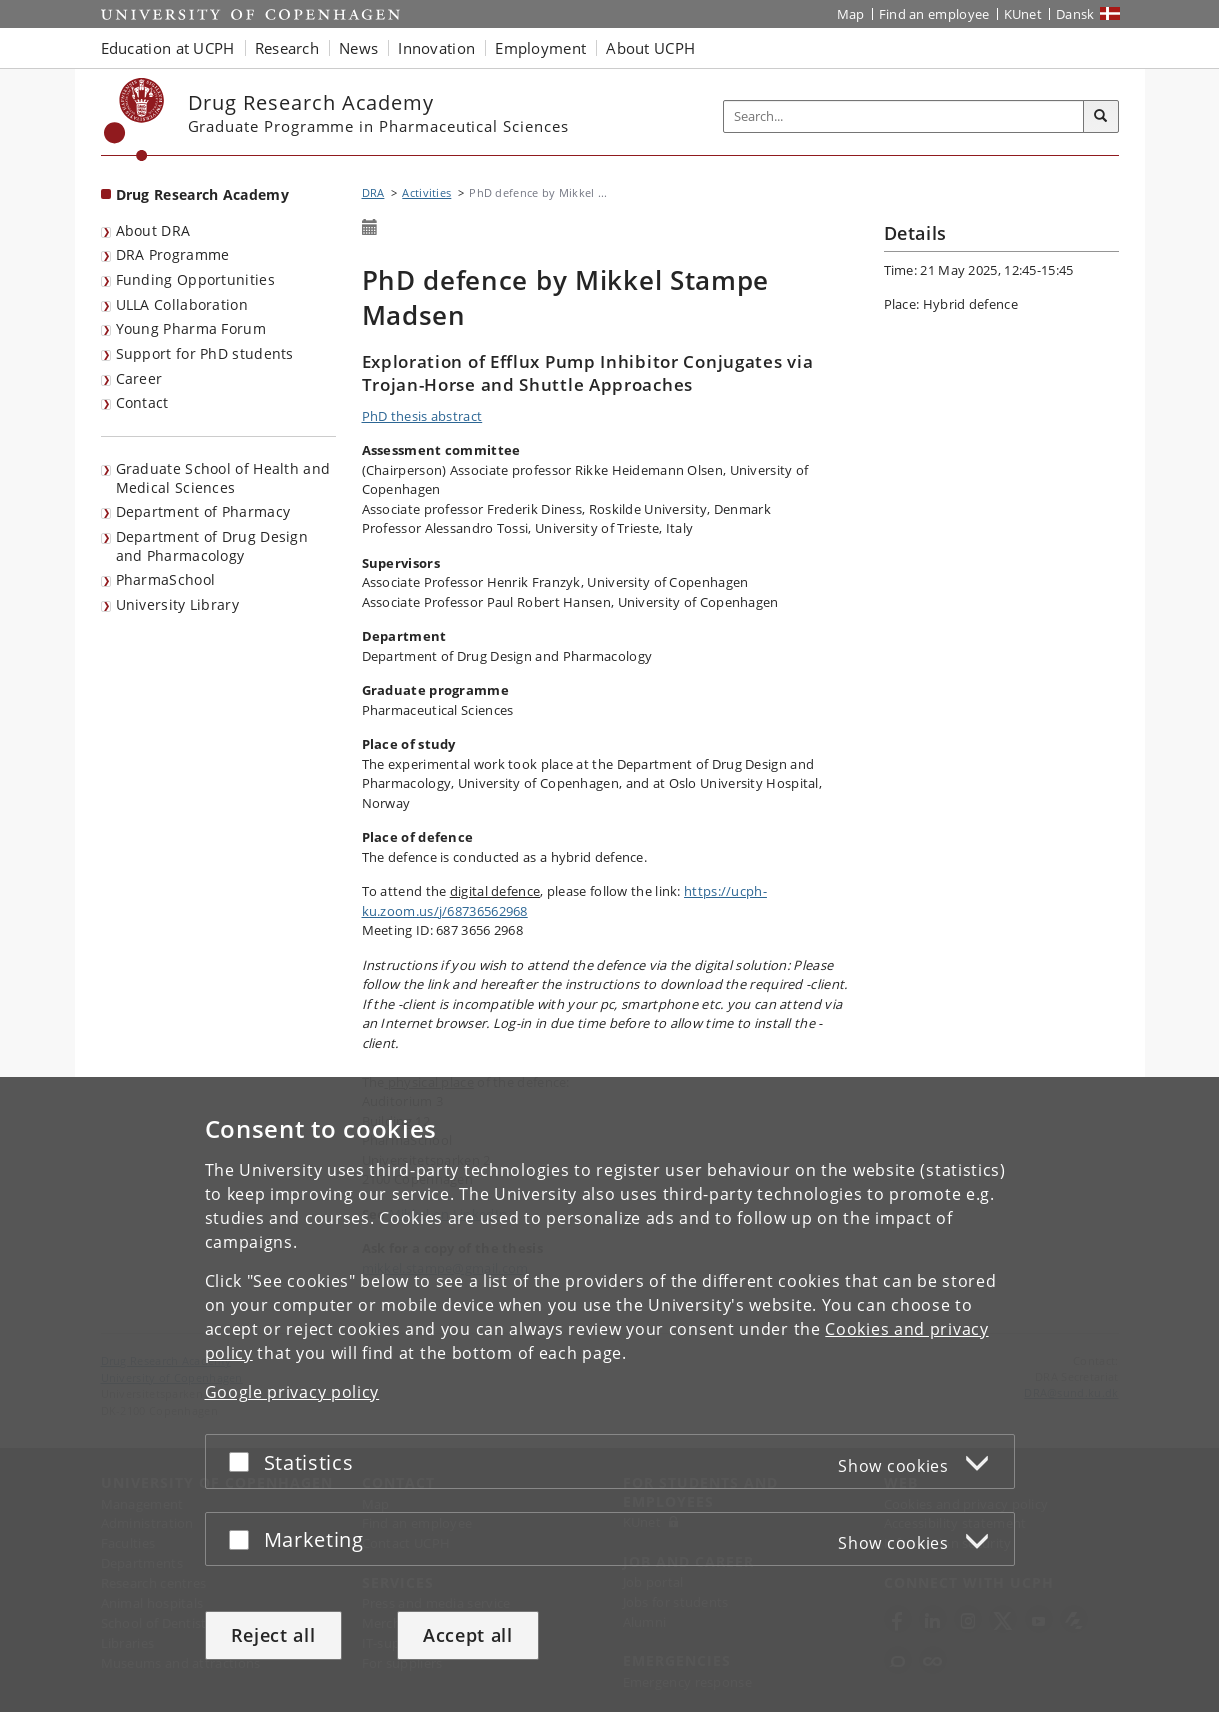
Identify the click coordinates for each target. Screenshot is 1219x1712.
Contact (142, 402)
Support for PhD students (205, 353)
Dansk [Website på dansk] (1075, 14)
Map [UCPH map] (851, 14)
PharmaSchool (166, 579)
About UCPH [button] (650, 48)
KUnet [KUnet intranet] (1023, 14)
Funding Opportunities (195, 279)
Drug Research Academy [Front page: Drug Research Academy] (202, 194)
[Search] (1101, 117)
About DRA (153, 230)
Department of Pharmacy (203, 511)
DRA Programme (173, 254)
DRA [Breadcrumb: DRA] (373, 192)
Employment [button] (540, 48)
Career (139, 378)
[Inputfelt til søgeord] (904, 116)
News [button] (358, 48)
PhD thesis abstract (422, 416)
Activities (426, 192)
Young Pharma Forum (191, 328)
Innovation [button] (436, 48)
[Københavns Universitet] (134, 119)
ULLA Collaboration (182, 304)
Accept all (468, 1635)
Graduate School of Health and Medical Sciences (223, 478)
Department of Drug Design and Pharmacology (212, 546)
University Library (177, 604)
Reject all (273, 1635)
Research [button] (287, 48)
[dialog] (609, 1394)
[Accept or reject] (244, 1461)
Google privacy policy (292, 1392)
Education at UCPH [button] (168, 48)
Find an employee (934, 14)
